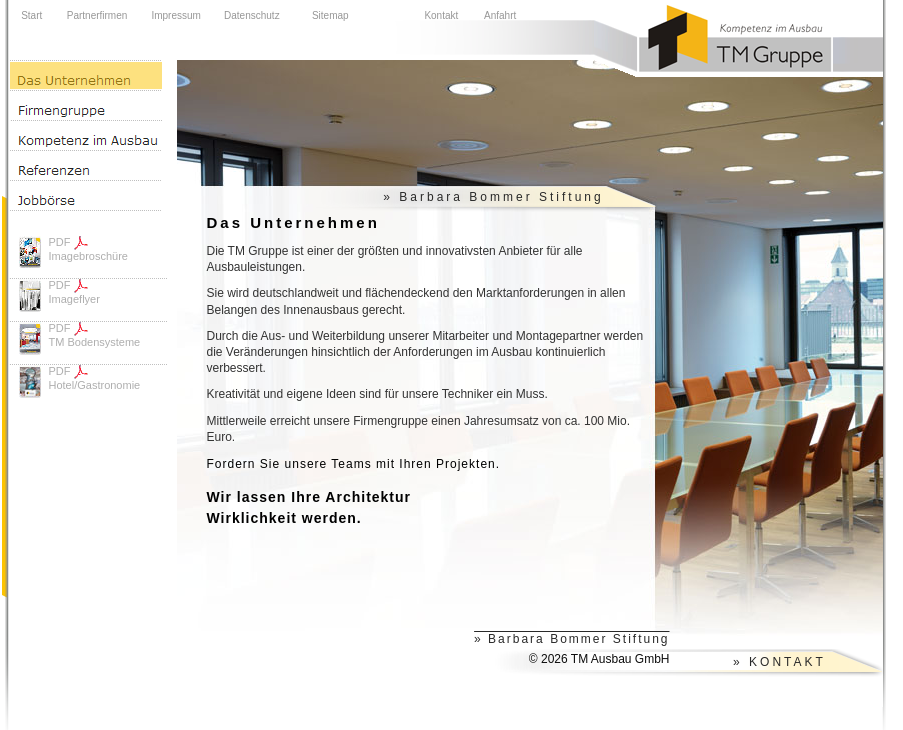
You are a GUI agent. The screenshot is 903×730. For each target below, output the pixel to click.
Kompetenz (86, 135)
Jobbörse (86, 195)
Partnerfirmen (97, 15)
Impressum (175, 15)
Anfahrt (500, 15)
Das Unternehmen (86, 75)
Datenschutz (252, 15)
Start (31, 15)
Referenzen (86, 165)
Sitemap (330, 15)
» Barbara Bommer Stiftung (493, 197)
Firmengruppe (86, 105)
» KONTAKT (779, 662)
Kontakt (441, 15)
